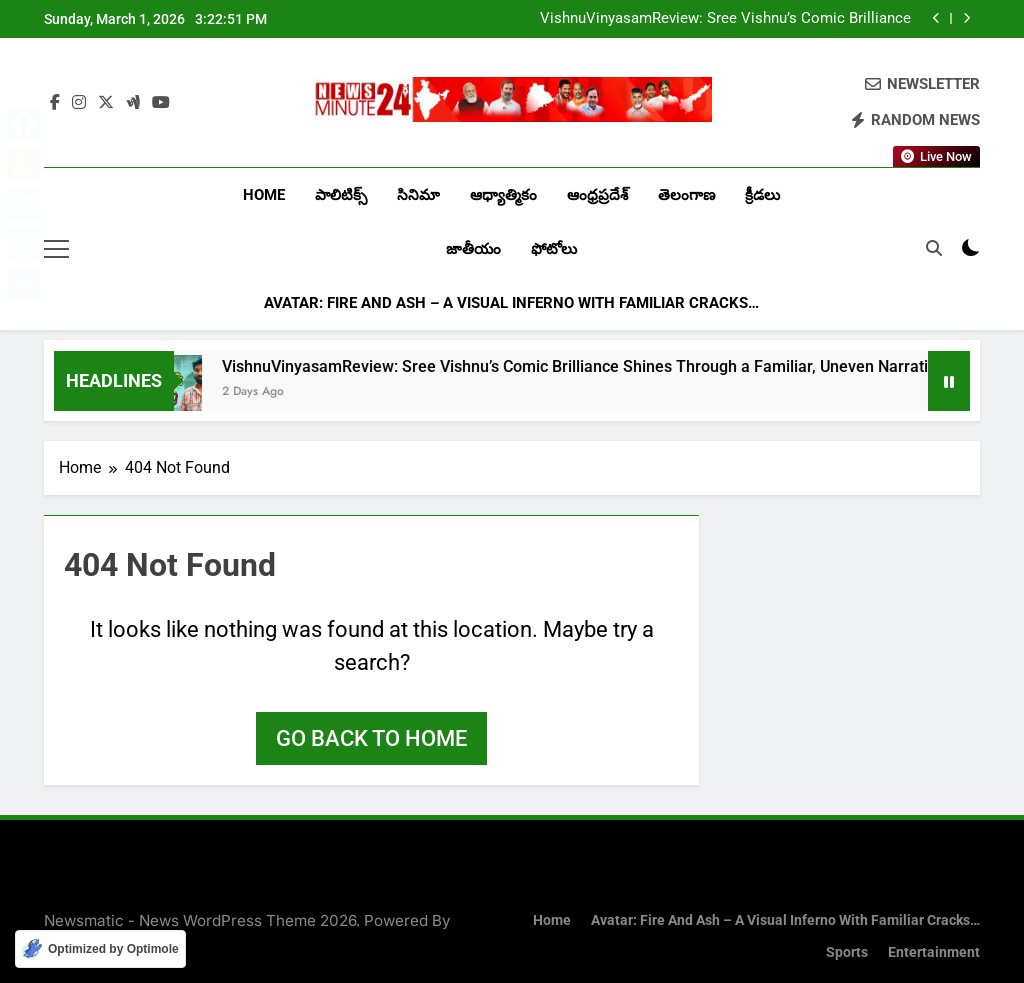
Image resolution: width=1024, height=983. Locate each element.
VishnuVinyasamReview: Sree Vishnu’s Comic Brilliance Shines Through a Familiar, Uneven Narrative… (725, 19)
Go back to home (371, 738)
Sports (847, 952)
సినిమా (418, 195)
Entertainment (934, 952)
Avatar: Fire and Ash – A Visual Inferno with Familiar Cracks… (511, 303)
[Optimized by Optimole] (100, 949)
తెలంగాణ (686, 195)
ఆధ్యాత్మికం (503, 195)
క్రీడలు (762, 195)
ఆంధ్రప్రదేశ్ (597, 195)
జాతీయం (473, 249)
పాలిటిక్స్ (341, 195)
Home (264, 195)
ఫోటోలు (554, 249)
